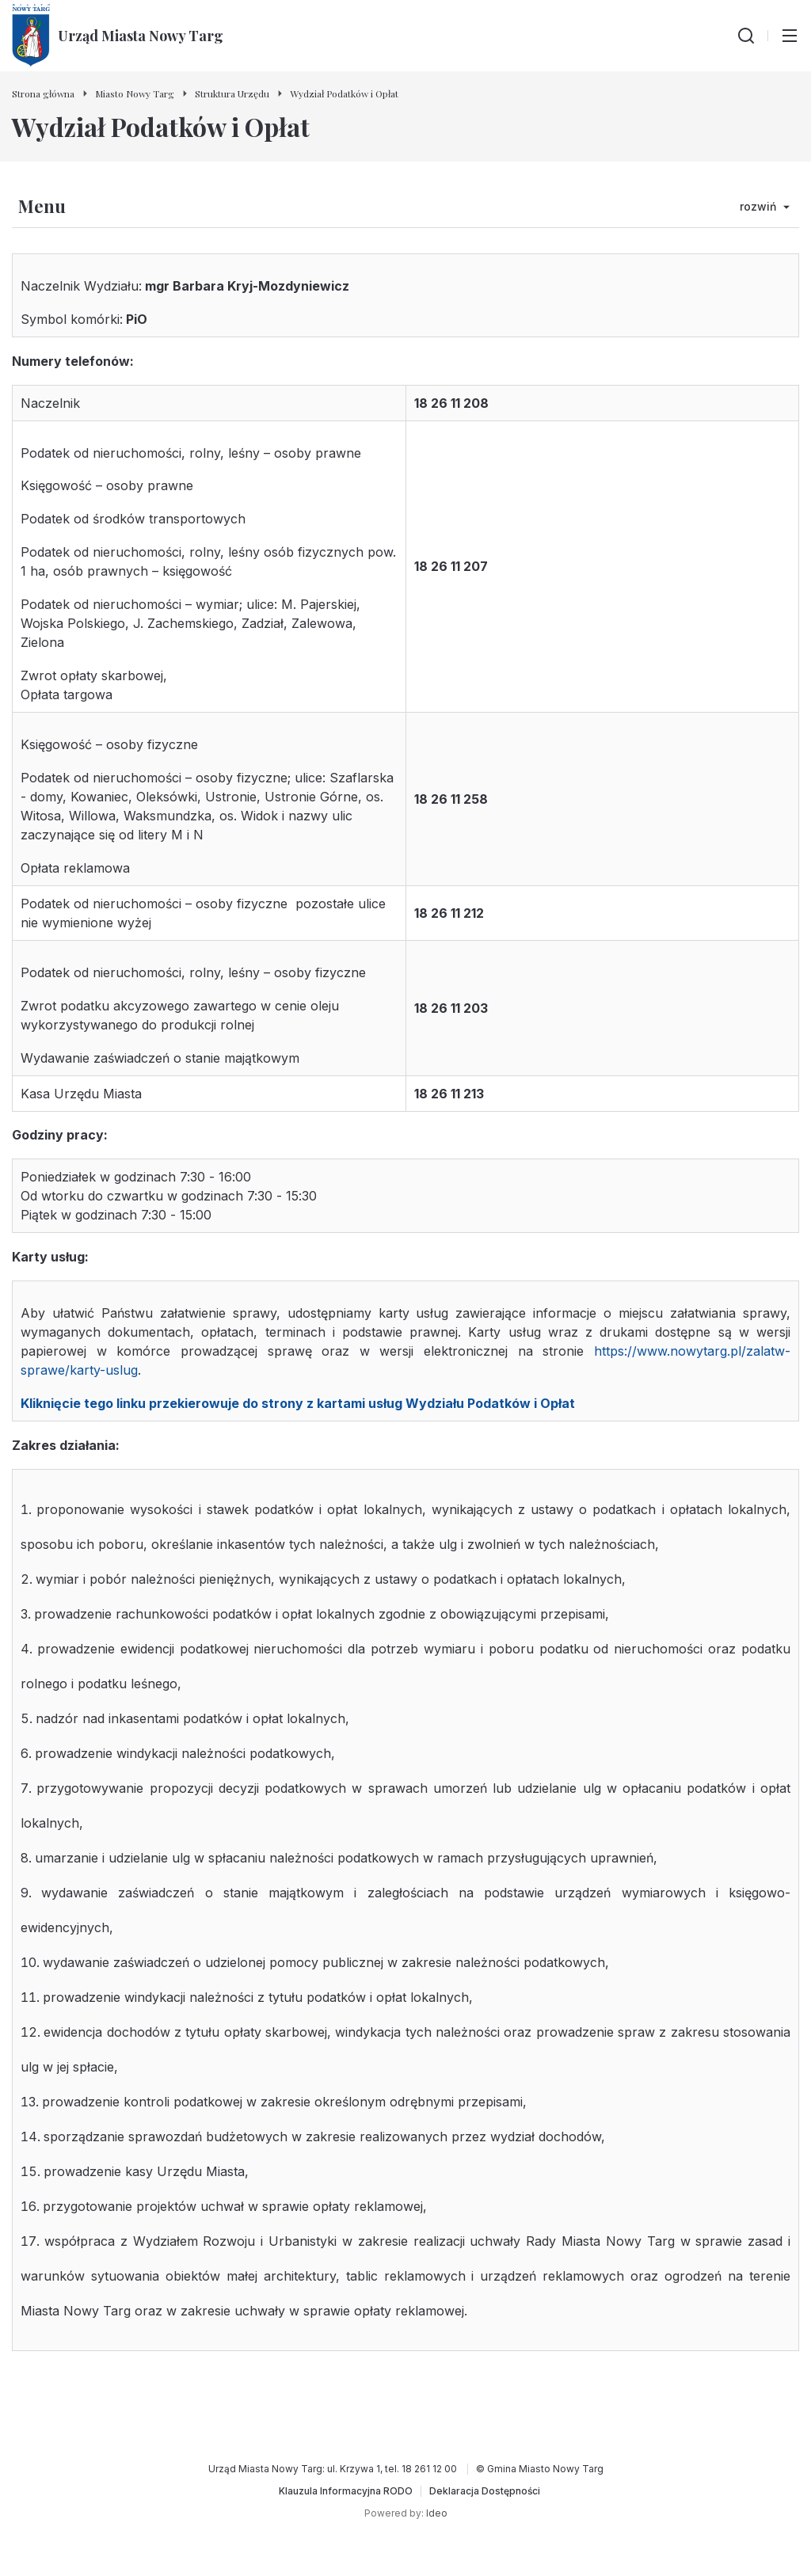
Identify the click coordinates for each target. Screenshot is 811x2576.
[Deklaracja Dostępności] (484, 2491)
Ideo (436, 2513)
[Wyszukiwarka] (746, 35)
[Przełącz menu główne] (789, 35)
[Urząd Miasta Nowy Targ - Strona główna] (117, 35)
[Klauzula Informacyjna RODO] (346, 2491)
